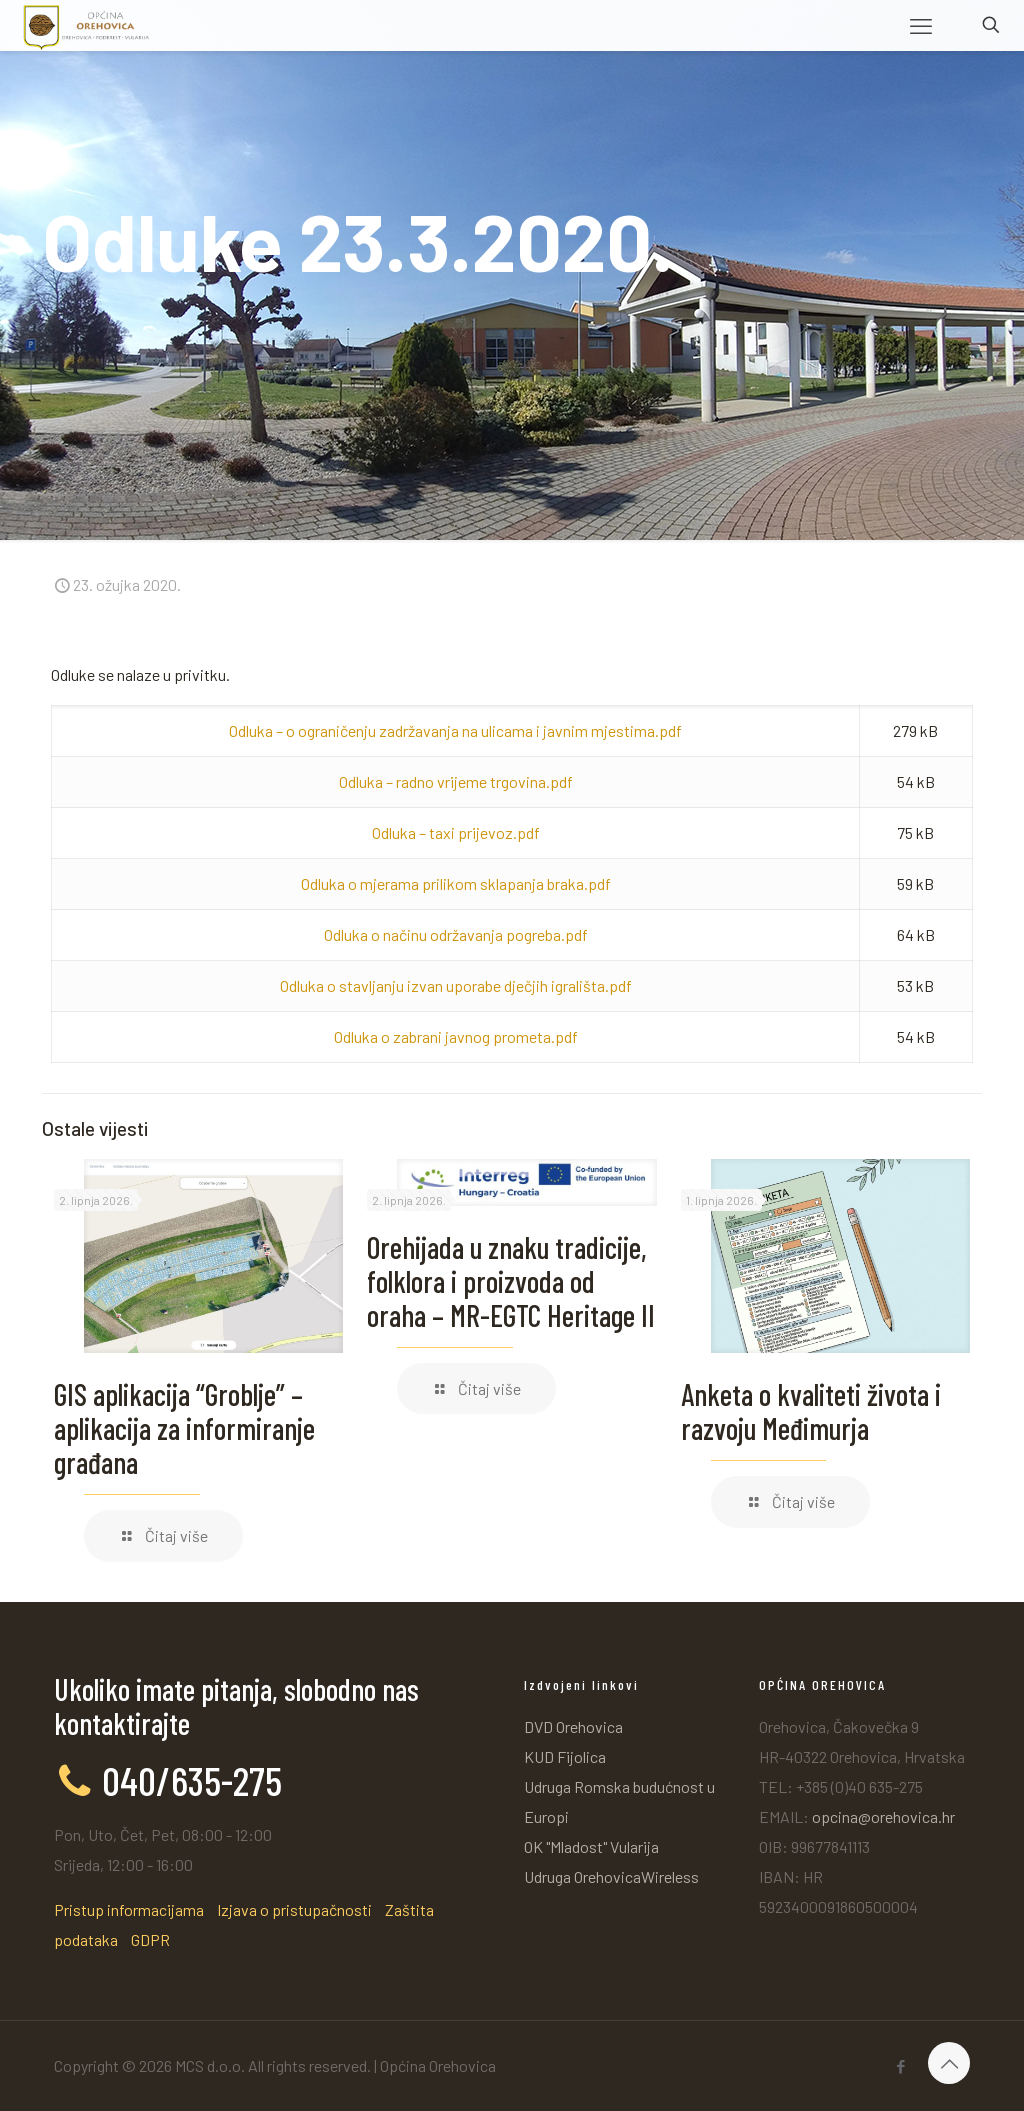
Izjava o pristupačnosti (294, 1909)
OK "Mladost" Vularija (591, 1846)
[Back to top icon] (949, 2063)
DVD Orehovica (573, 1726)
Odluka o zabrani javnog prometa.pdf (456, 1036)
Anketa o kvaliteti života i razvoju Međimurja (811, 1411)
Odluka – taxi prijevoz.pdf (456, 832)
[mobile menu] (921, 25)
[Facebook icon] (900, 2066)
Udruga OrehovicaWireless (611, 1876)
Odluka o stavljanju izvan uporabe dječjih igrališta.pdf (456, 985)
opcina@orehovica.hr (883, 1816)
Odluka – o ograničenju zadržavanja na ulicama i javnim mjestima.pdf (455, 730)
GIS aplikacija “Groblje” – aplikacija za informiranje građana (184, 1428)
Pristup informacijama (129, 1909)
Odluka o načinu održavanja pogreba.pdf (456, 934)
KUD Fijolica (565, 1756)
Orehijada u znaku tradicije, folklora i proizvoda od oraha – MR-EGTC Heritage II (511, 1281)
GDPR (150, 1939)
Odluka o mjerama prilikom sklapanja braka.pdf (456, 883)
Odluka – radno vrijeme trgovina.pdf (456, 781)
